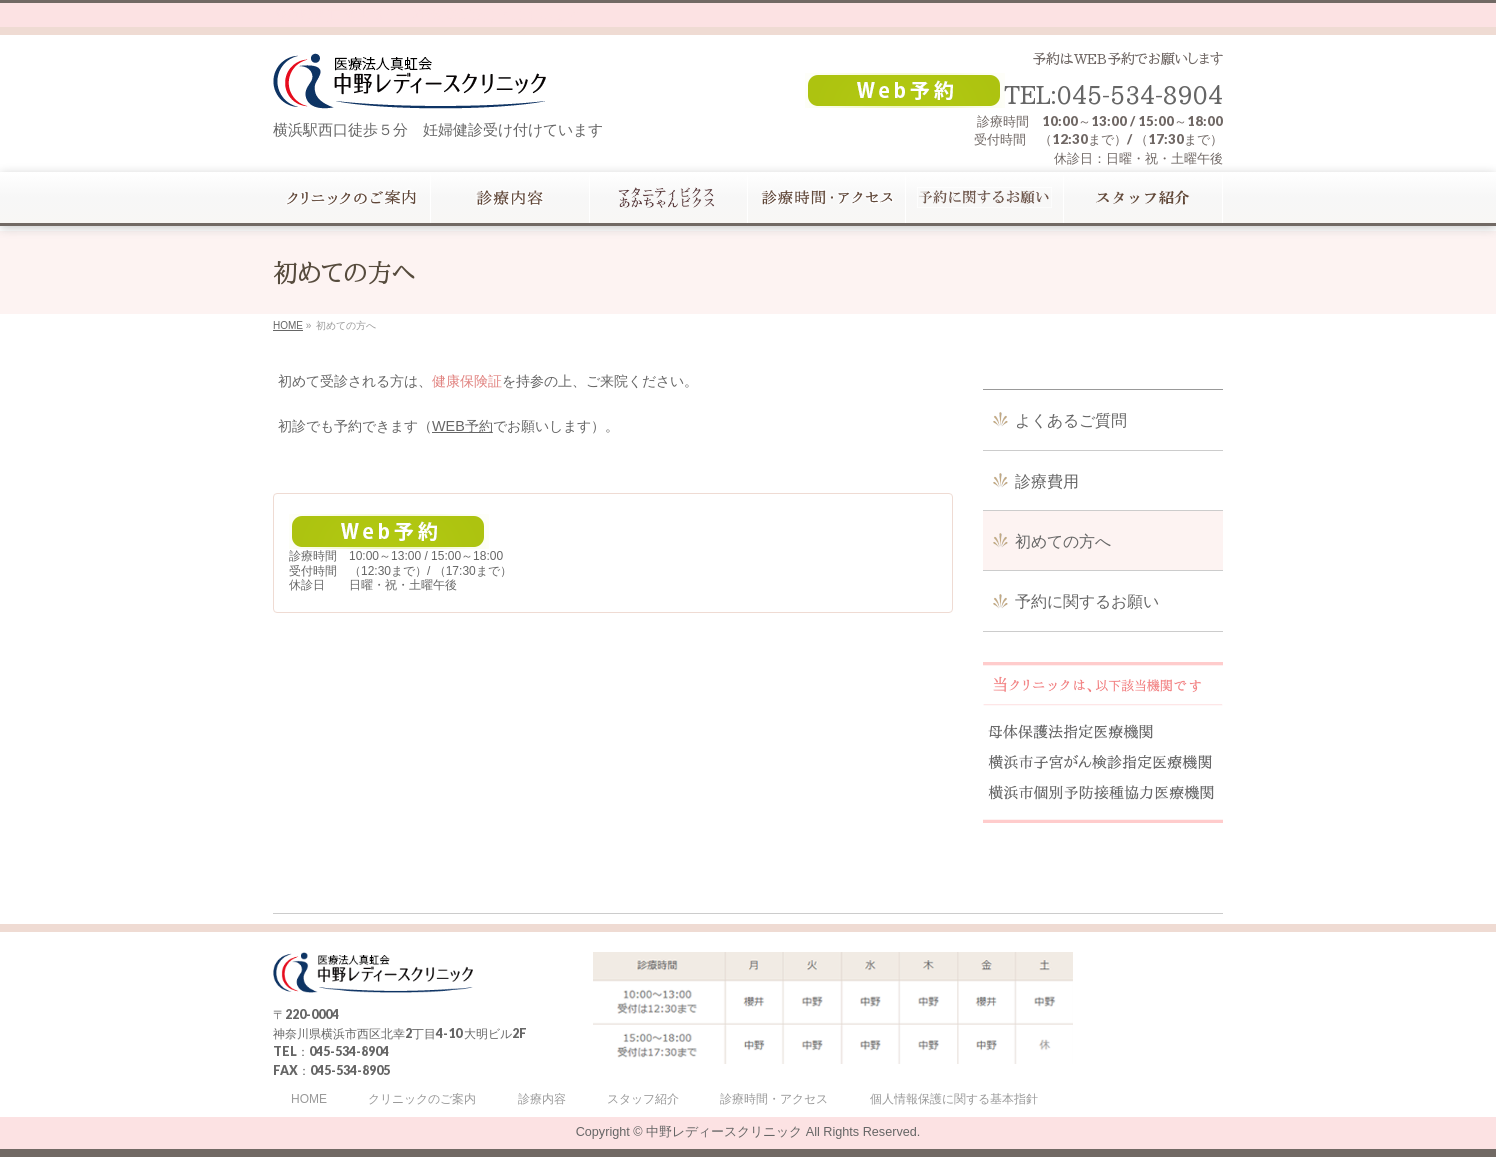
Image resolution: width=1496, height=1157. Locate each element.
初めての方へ (1063, 541)
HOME (309, 1099)
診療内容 (542, 1099)
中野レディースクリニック (724, 1132)
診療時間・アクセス (774, 1099)
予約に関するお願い (1087, 601)
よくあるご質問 (1071, 420)
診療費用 (1047, 481)
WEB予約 (462, 426)
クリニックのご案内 (422, 1099)
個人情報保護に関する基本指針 (954, 1099)
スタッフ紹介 (643, 1099)
